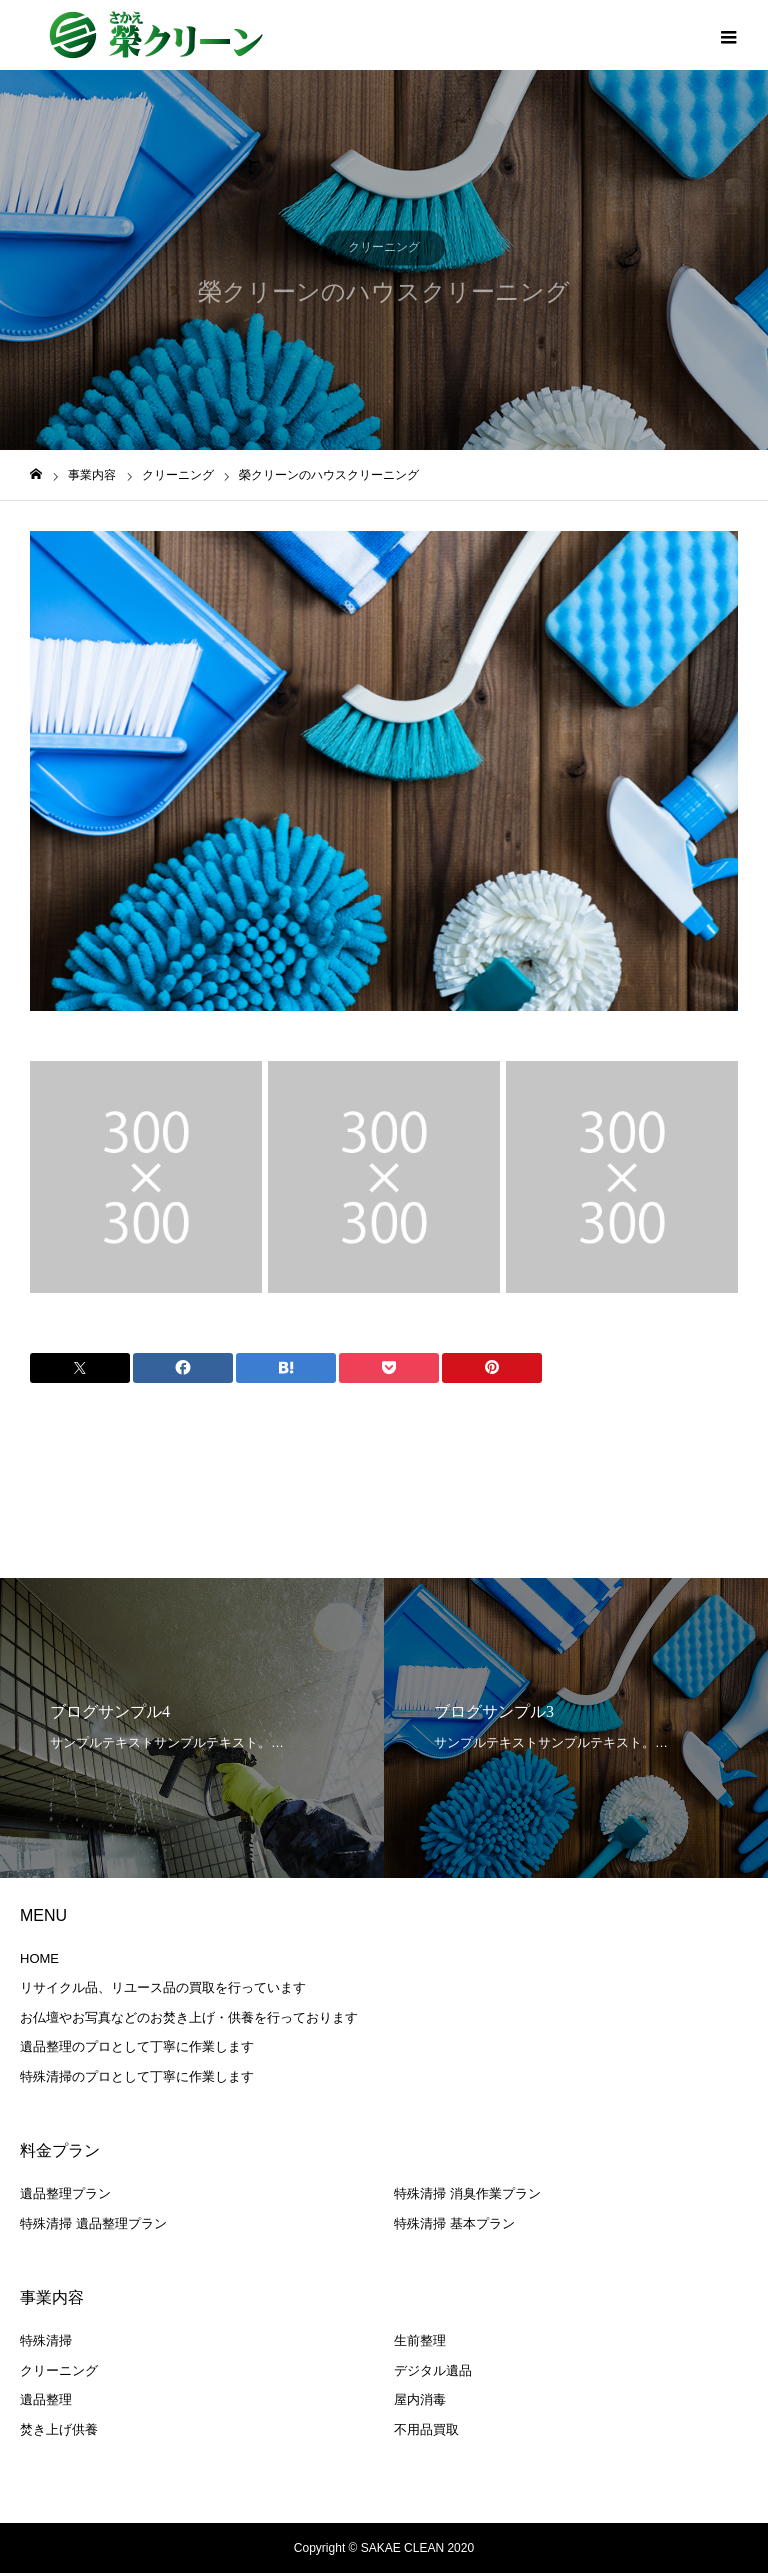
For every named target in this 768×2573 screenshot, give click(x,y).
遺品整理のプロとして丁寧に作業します (137, 2046)
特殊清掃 (46, 2340)
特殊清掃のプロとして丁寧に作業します (137, 2076)
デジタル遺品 (433, 2370)
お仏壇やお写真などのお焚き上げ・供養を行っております (189, 2017)
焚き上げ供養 (59, 2429)
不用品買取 (426, 2429)
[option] (384, 771)
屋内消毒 (420, 2399)
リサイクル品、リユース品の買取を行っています (163, 1987)
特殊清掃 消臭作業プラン (467, 2193)
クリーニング (384, 247)
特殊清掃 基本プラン (454, 2223)
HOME (39, 1958)
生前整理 (420, 2340)
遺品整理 (46, 2399)
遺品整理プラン (65, 2193)
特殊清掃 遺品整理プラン (93, 2223)
